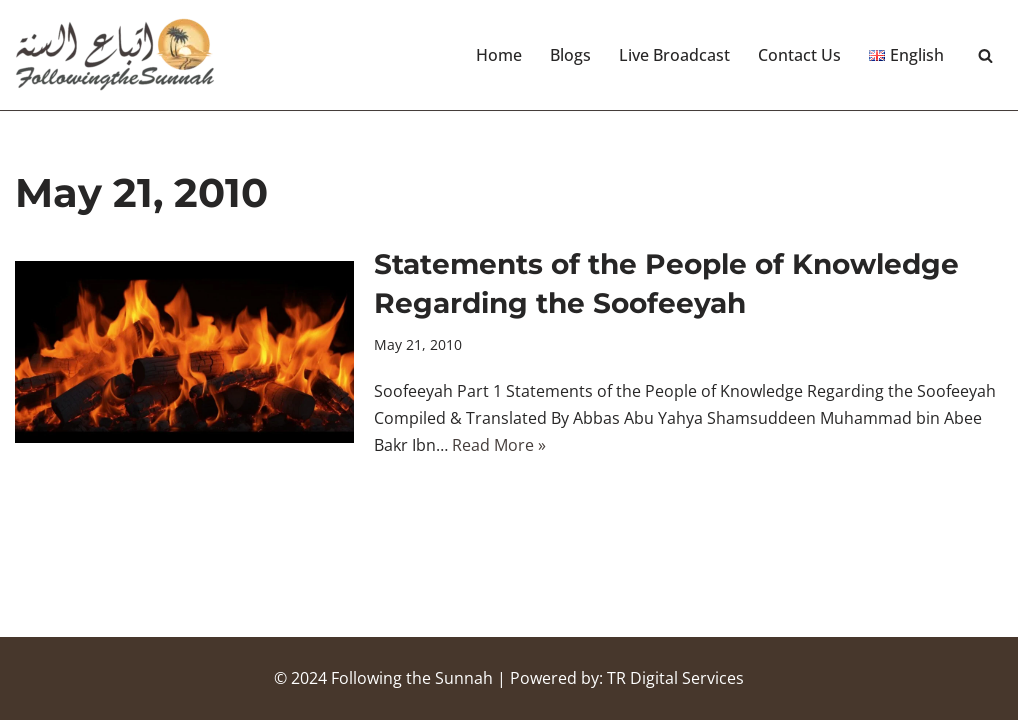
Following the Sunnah (412, 678)
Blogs (570, 55)
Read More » (499, 445)
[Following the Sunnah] (115, 55)
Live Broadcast (674, 55)
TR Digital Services (675, 678)
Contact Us (799, 55)
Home (499, 55)
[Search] (985, 55)
